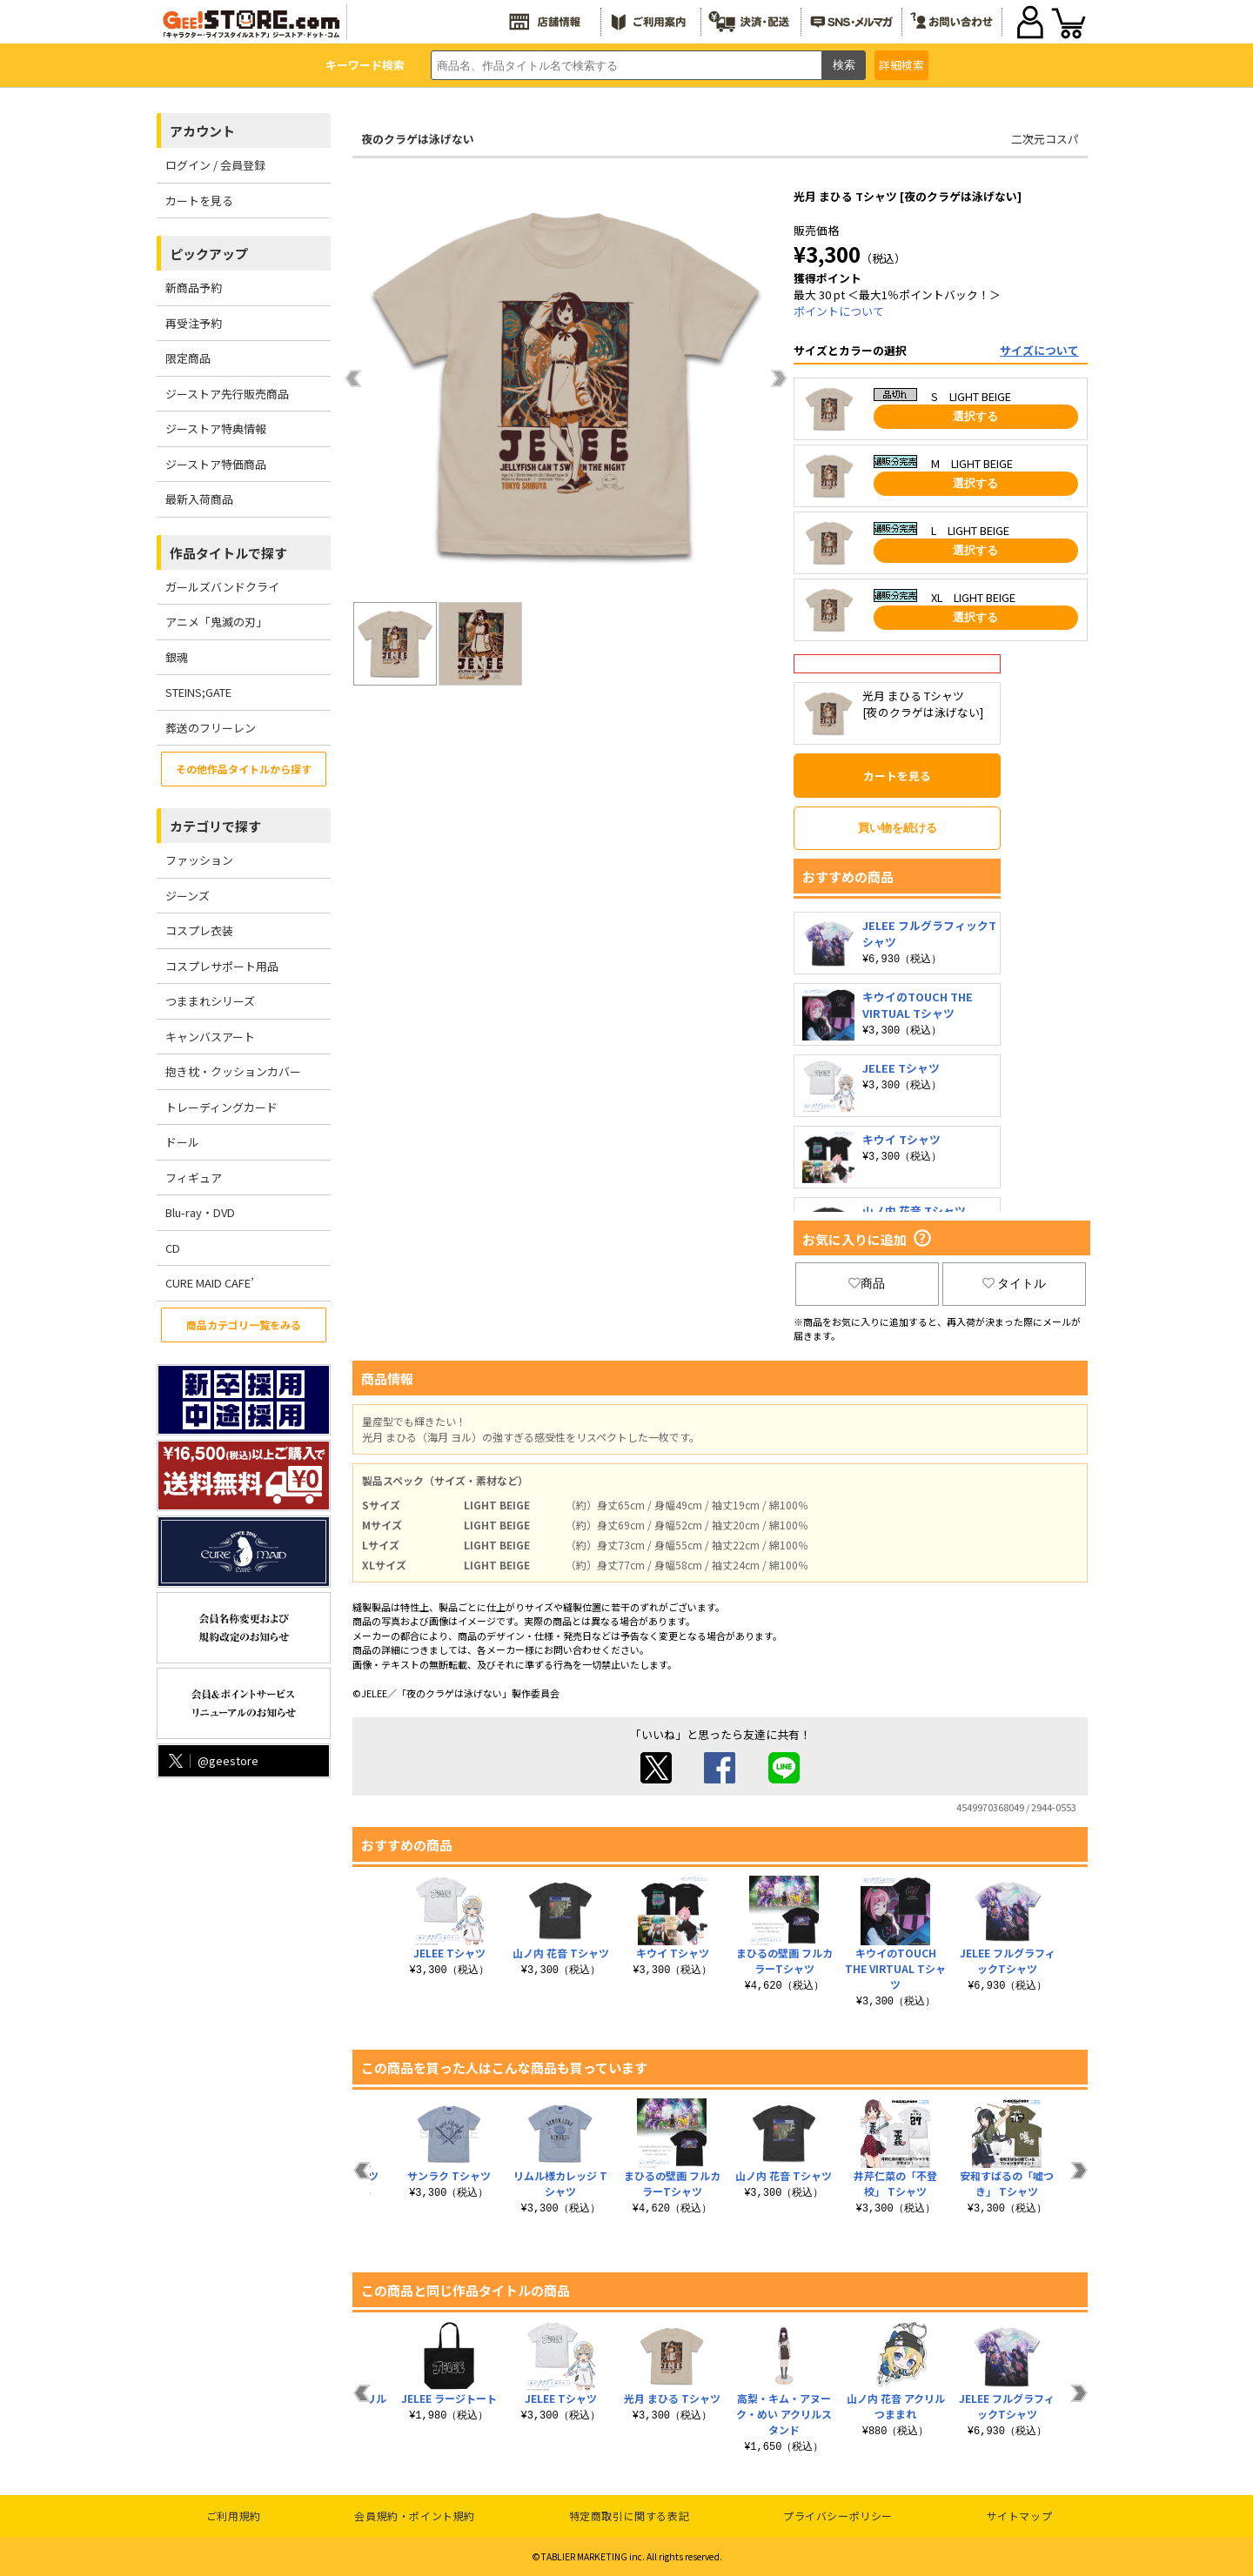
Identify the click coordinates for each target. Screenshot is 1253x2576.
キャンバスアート (210, 1036)
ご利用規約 (233, 2515)
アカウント (202, 131)
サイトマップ (1020, 2515)
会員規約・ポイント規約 (414, 2515)
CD (172, 1248)
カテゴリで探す (215, 826)
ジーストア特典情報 (215, 428)
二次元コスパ (1045, 138)
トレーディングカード (221, 1107)
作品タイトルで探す (228, 553)
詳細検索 (901, 65)
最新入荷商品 (199, 499)
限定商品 (188, 358)
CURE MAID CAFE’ (209, 1283)
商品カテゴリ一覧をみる (243, 1324)
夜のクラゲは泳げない (417, 138)
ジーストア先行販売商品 (227, 393)
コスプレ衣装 (199, 930)
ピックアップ (209, 253)
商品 (866, 1283)
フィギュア (193, 1177)
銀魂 (176, 657)
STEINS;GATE (198, 692)
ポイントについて (839, 311)
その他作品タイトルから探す (244, 768)
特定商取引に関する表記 (629, 2515)
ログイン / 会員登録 (215, 165)
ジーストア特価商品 (215, 464)
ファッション (199, 860)
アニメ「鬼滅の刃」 (216, 621)
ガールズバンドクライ (222, 587)
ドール (182, 1142)
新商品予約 (193, 287)
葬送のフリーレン (210, 727)
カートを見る (199, 200)
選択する (975, 416)
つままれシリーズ (210, 1001)
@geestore (211, 1760)
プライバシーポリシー (838, 2515)
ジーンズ (187, 895)
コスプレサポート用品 (221, 966)
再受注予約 (193, 323)
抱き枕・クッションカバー (233, 1071)
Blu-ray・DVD (200, 1212)
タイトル (1014, 1283)
